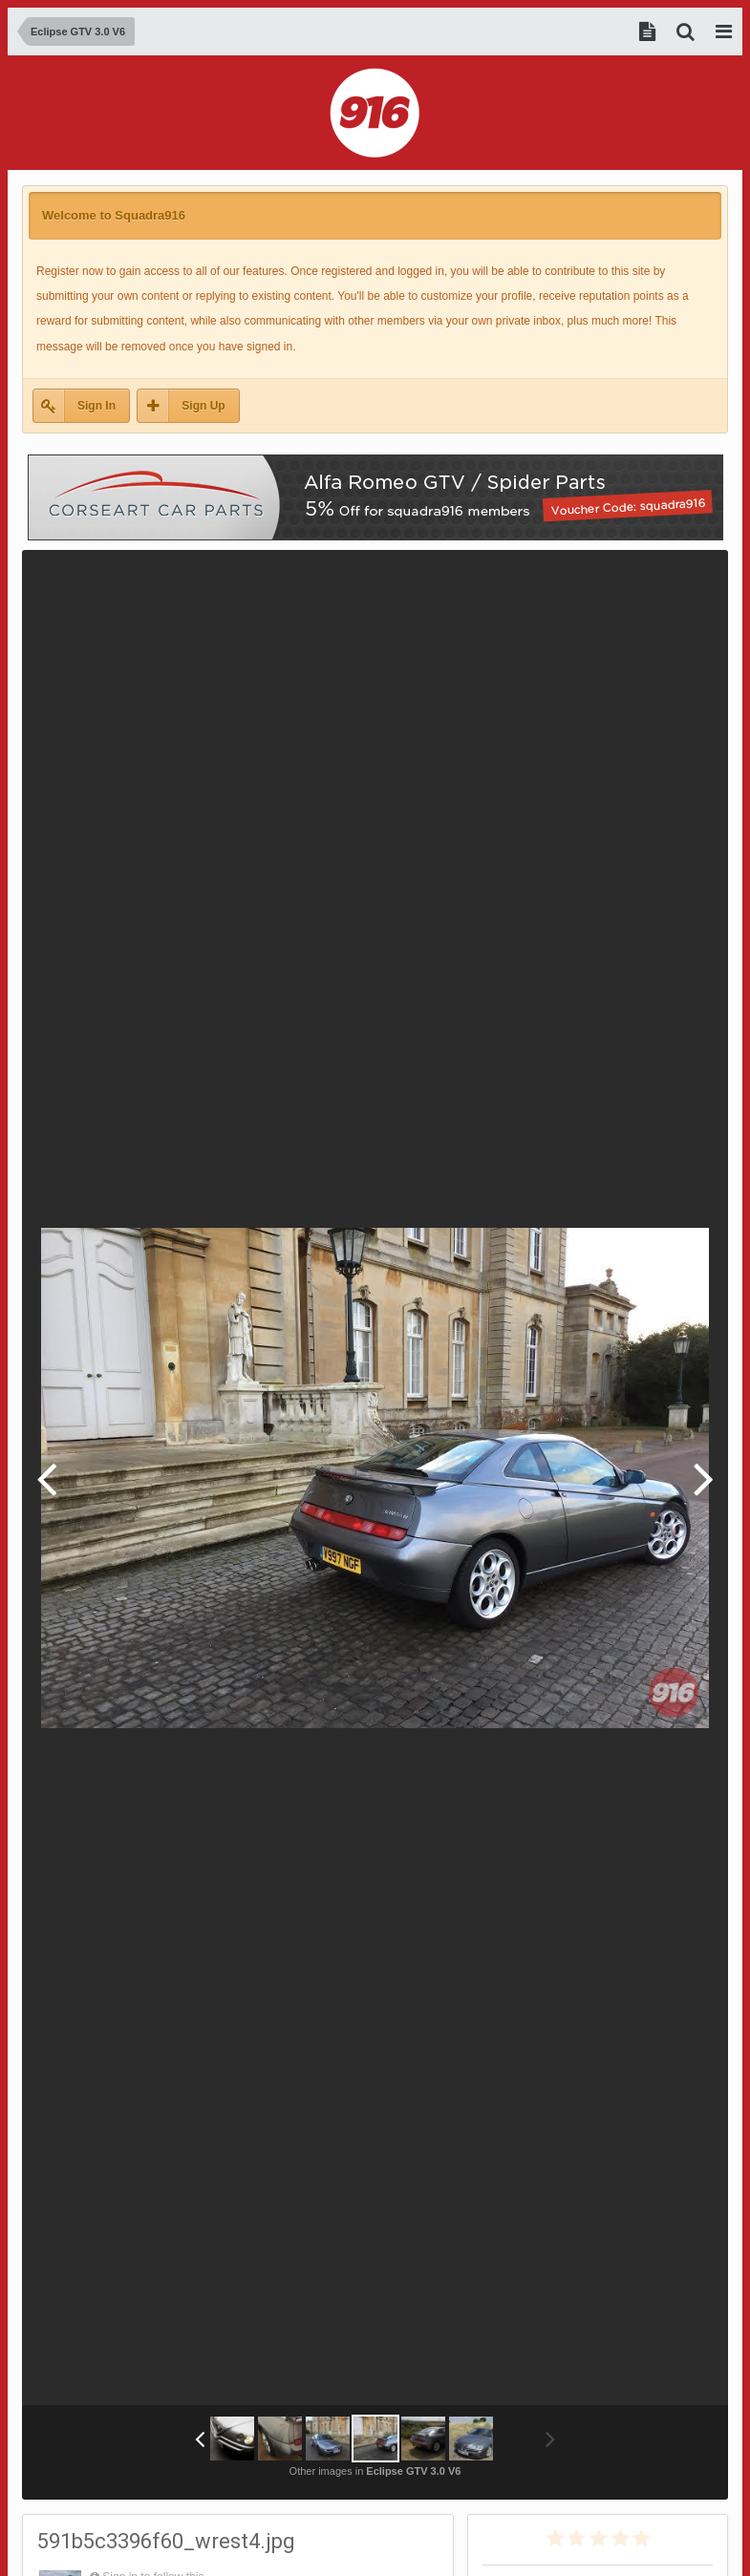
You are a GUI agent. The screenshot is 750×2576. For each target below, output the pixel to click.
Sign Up (203, 405)
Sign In (96, 405)
